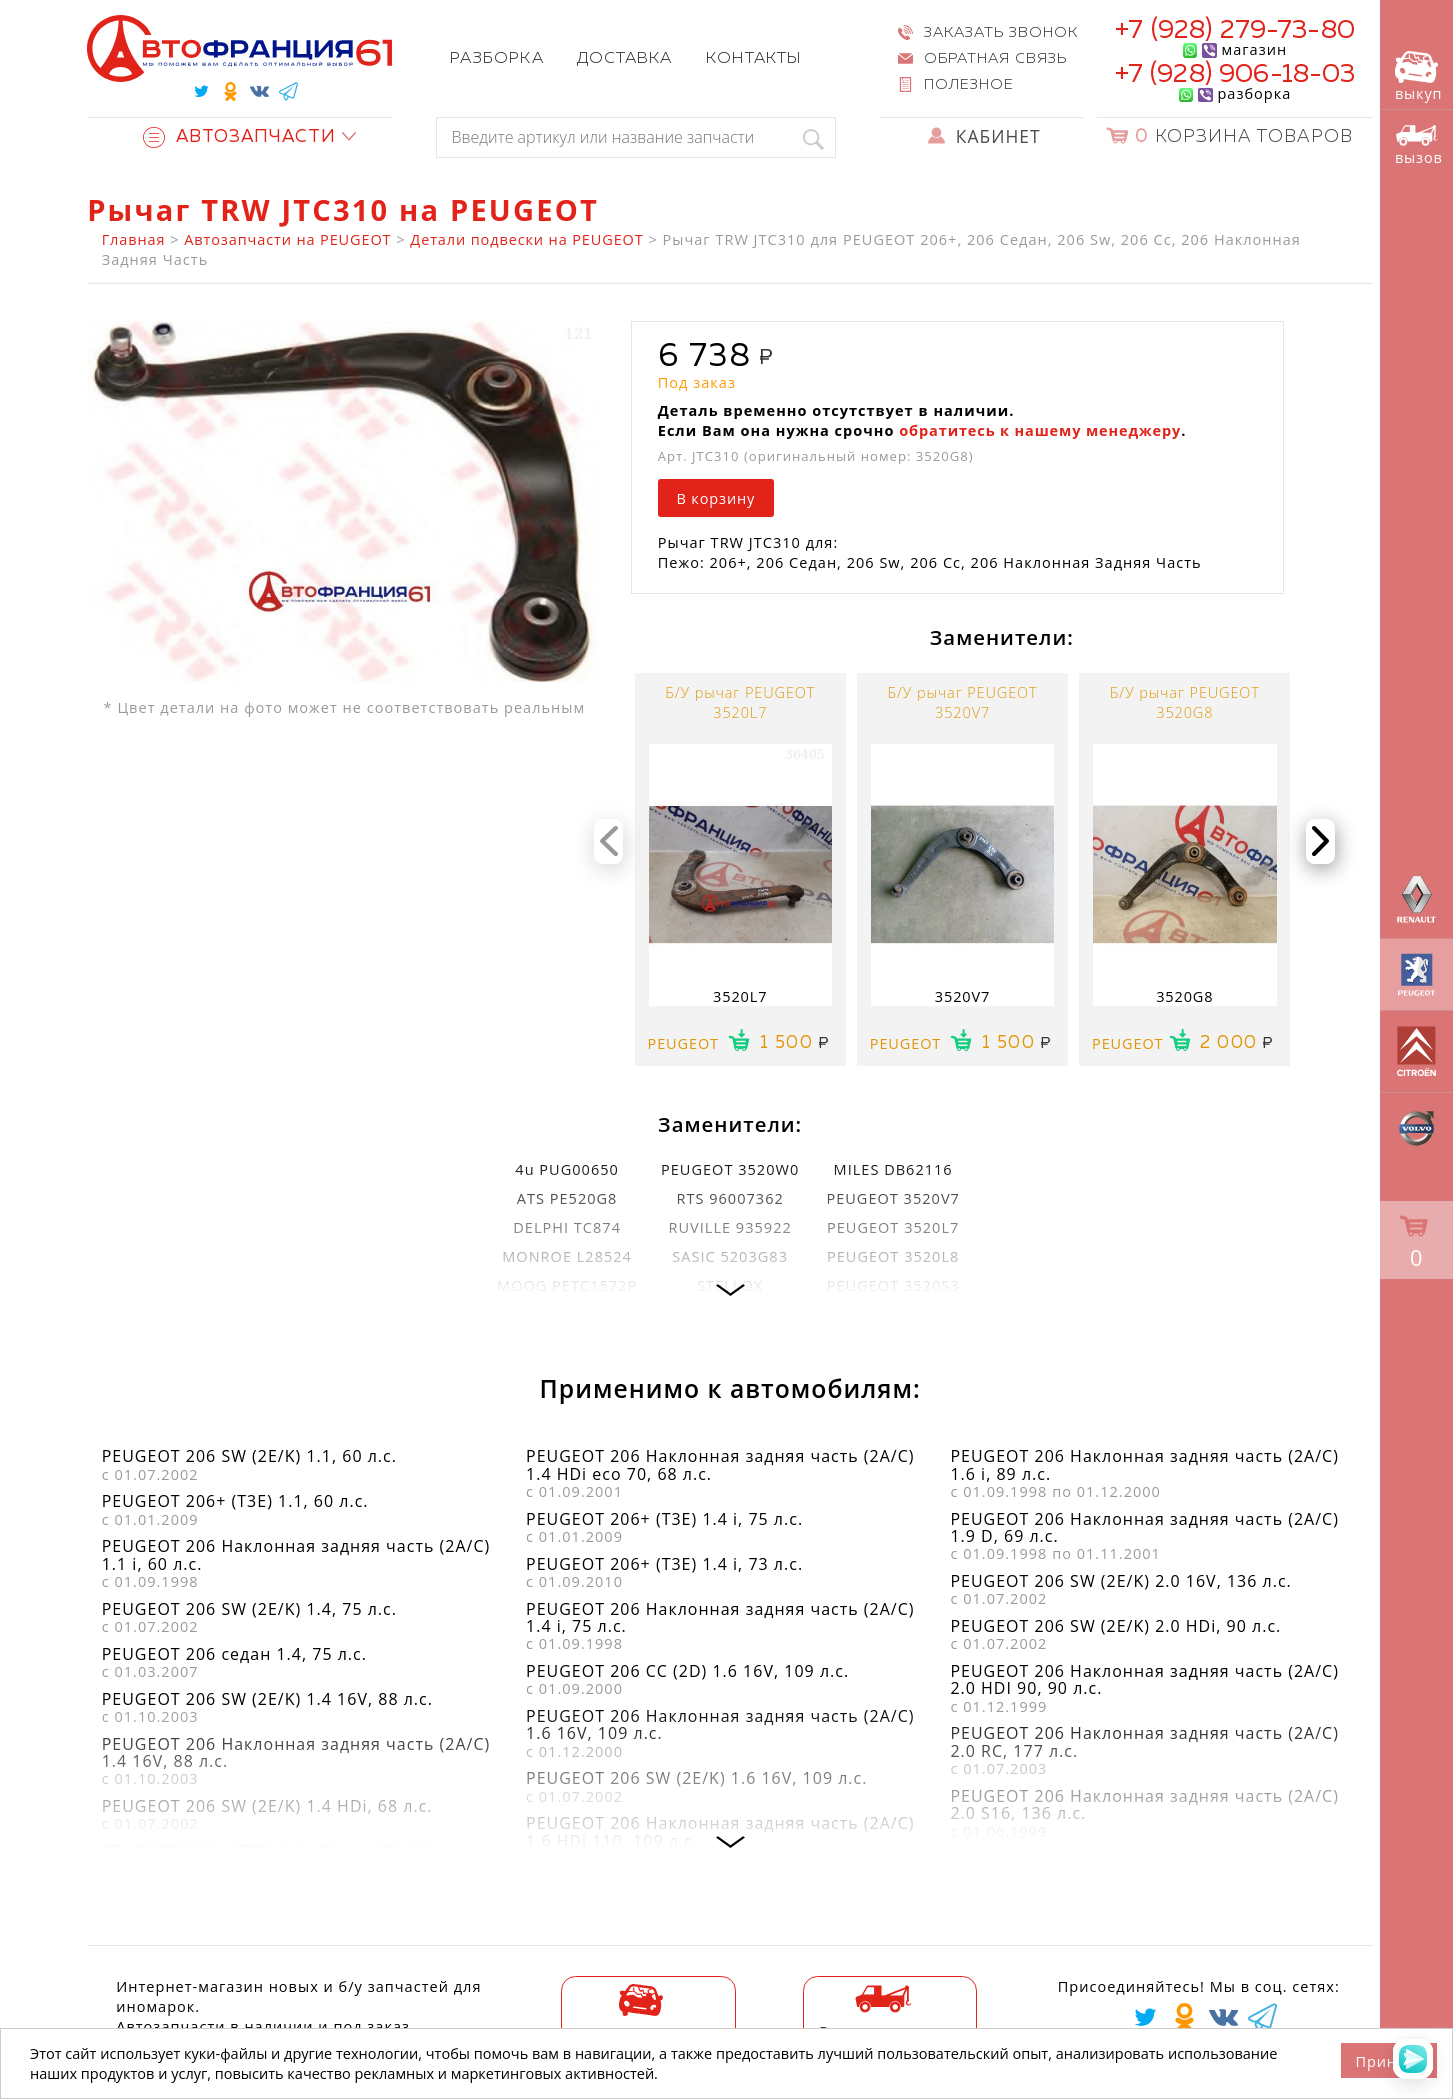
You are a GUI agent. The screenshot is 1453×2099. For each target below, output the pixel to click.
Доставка (624, 59)
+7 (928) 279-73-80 (1235, 31)
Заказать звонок (1001, 33)
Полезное (969, 85)
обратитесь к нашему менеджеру (1040, 430)
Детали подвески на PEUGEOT (526, 239)
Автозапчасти (239, 137)
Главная (134, 239)
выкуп (1419, 77)
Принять (1389, 2061)
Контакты (754, 59)
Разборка (496, 59)
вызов (1419, 145)
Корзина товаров (1244, 137)
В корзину (715, 498)
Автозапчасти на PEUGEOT (287, 239)
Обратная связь (995, 59)
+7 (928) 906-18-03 (1235, 75)
